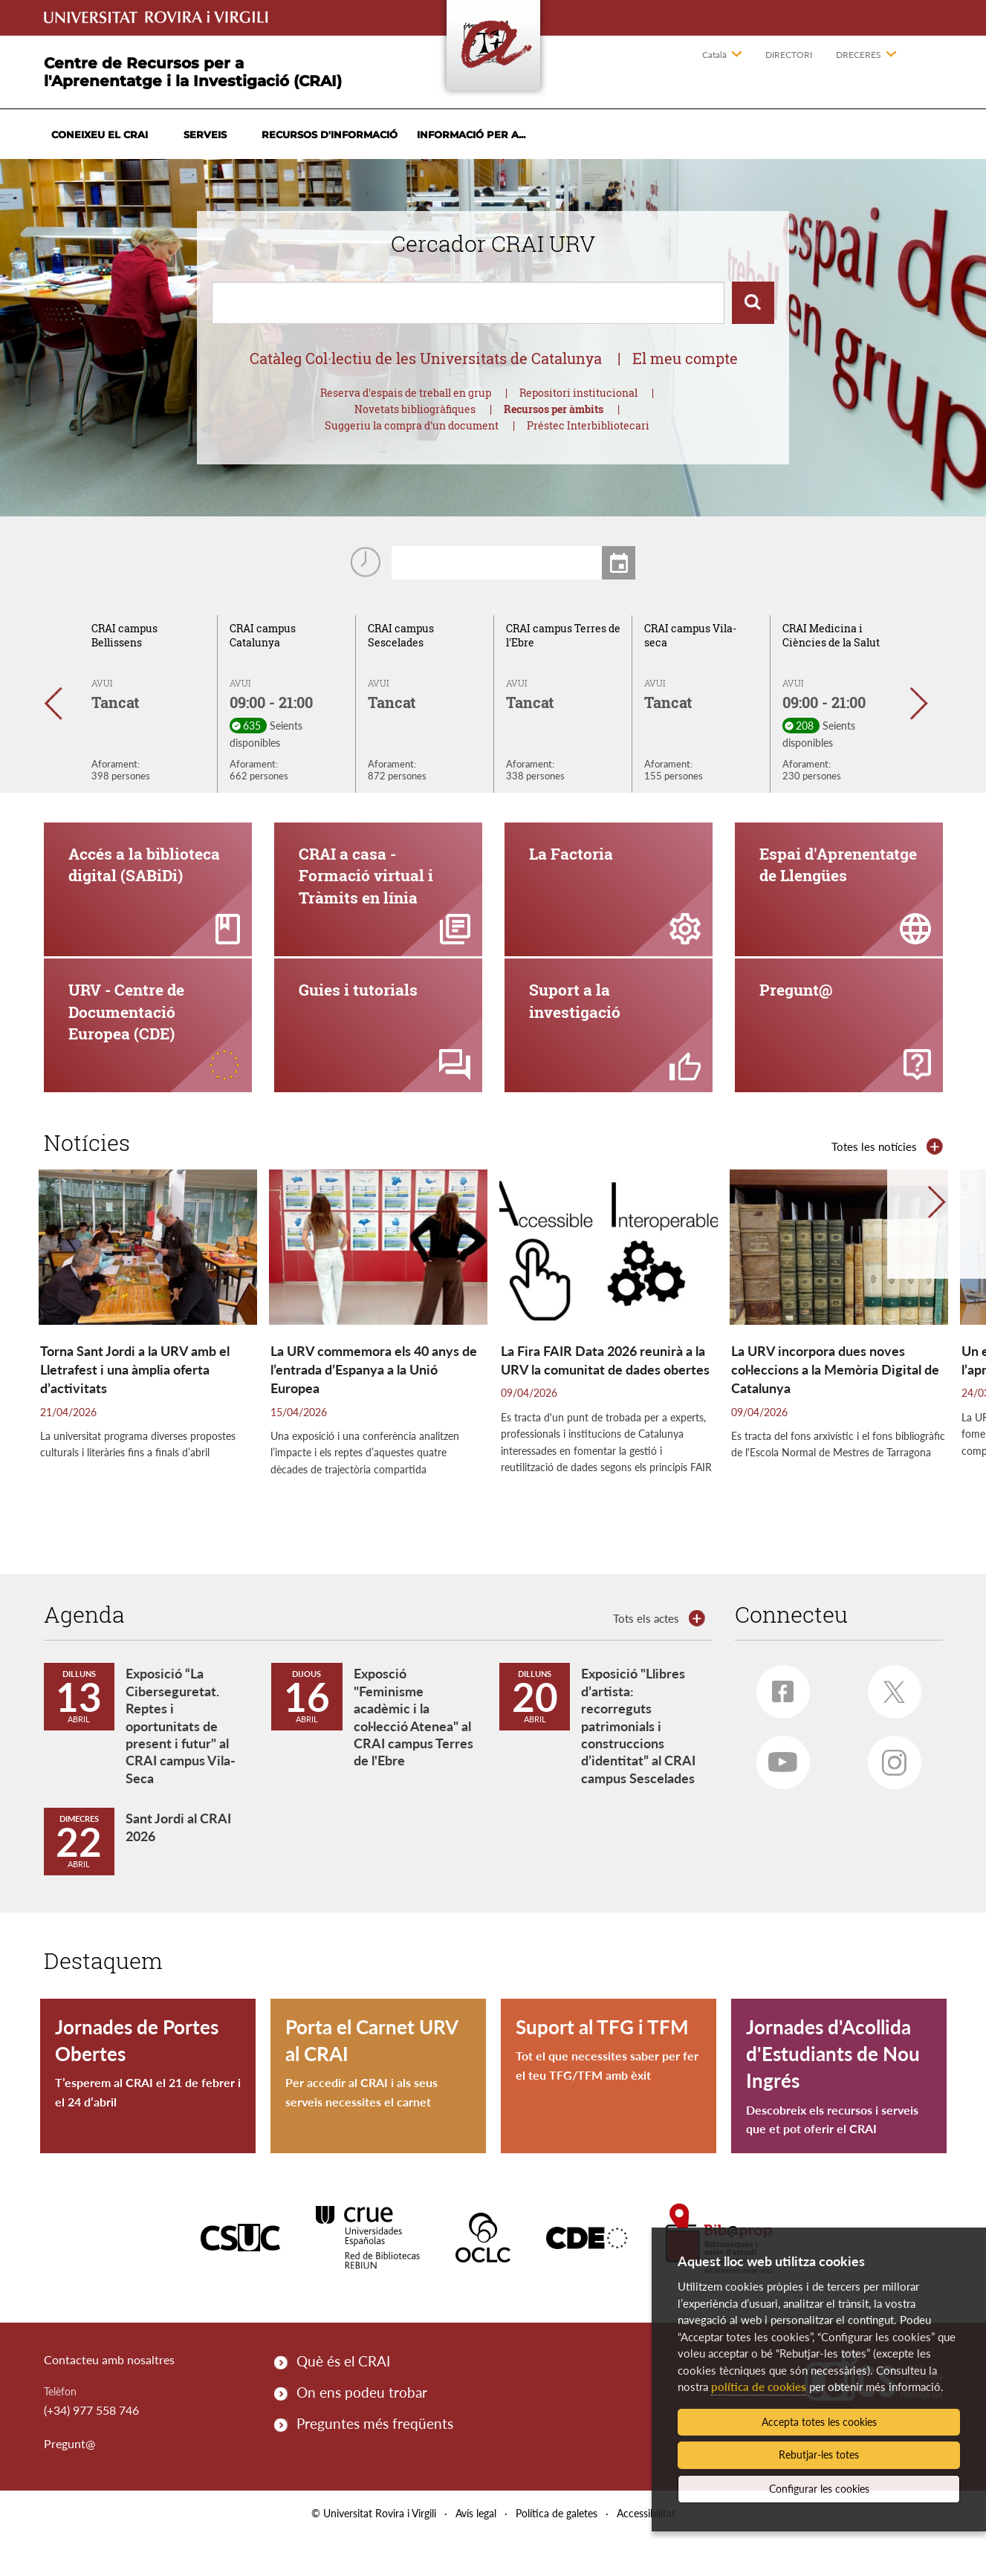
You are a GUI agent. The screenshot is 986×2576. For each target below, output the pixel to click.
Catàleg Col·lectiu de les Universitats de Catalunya (426, 358)
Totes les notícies (874, 1186)
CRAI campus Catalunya (263, 635)
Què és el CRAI (343, 2400)
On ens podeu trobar (361, 2431)
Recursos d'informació (330, 134)
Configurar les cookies (819, 2488)
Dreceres (858, 54)
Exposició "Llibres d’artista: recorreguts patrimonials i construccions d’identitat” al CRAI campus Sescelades (638, 1765)
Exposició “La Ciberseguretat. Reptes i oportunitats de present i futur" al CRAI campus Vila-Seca (181, 1765)
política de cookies (758, 2386)
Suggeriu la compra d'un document (412, 425)
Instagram (887, 1797)
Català (714, 54)
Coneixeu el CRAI (99, 134)
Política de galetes (556, 2552)
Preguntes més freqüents (374, 2463)
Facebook (775, 1726)
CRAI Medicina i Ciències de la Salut (831, 635)
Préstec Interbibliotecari (588, 425)
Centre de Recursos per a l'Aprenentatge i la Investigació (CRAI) (193, 72)
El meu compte (685, 358)
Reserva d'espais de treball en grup (405, 393)
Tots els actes (646, 1657)
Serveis (205, 134)
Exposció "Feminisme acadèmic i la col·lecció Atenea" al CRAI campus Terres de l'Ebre (413, 1756)
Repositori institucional (578, 393)
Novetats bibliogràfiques (415, 409)
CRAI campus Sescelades (401, 635)
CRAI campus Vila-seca (690, 635)
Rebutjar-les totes (819, 2454)
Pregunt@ (69, 2483)
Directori (788, 54)
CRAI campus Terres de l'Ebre (563, 635)
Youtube (777, 1796)
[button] (60, 703)
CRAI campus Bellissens (124, 635)
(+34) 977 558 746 (91, 2449)
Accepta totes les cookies (819, 2422)
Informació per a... (471, 134)
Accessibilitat (646, 2552)
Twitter (888, 1727)
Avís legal (475, 2552)
